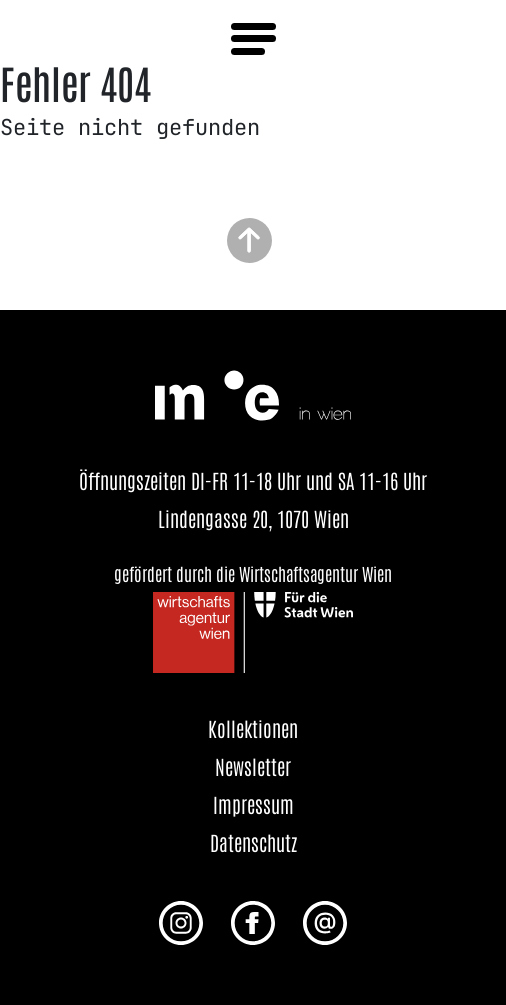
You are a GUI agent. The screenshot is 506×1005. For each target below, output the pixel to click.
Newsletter (253, 766)
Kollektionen (253, 728)
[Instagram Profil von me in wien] (181, 921)
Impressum (253, 804)
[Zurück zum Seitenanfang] (249, 238)
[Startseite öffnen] (253, 392)
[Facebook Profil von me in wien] (253, 921)
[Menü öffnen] (253, 39)
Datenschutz (253, 842)
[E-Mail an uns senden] (325, 921)
